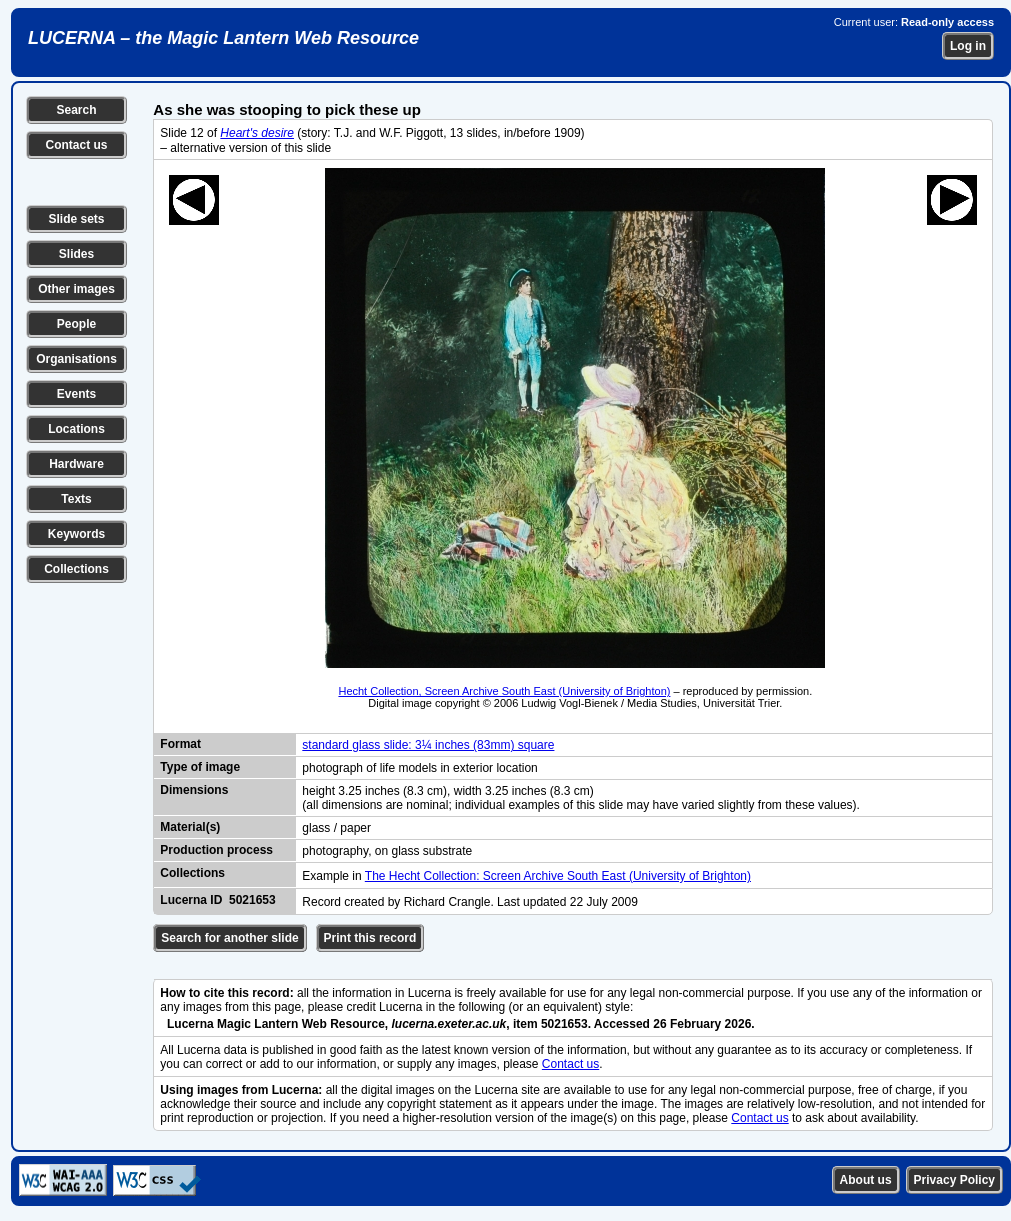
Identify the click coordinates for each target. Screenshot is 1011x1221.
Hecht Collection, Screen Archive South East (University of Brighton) (504, 691)
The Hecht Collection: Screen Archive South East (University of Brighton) (558, 876)
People (76, 324)
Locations (76, 429)
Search (76, 110)
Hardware (76, 464)
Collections (76, 569)
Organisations (76, 359)
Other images (76, 289)
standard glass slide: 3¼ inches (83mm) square (428, 745)
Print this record (370, 938)
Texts (76, 499)
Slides (76, 254)
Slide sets (76, 219)
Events (76, 394)
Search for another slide (229, 938)
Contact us (76, 145)
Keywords (76, 534)
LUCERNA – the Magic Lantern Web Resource (223, 38)
